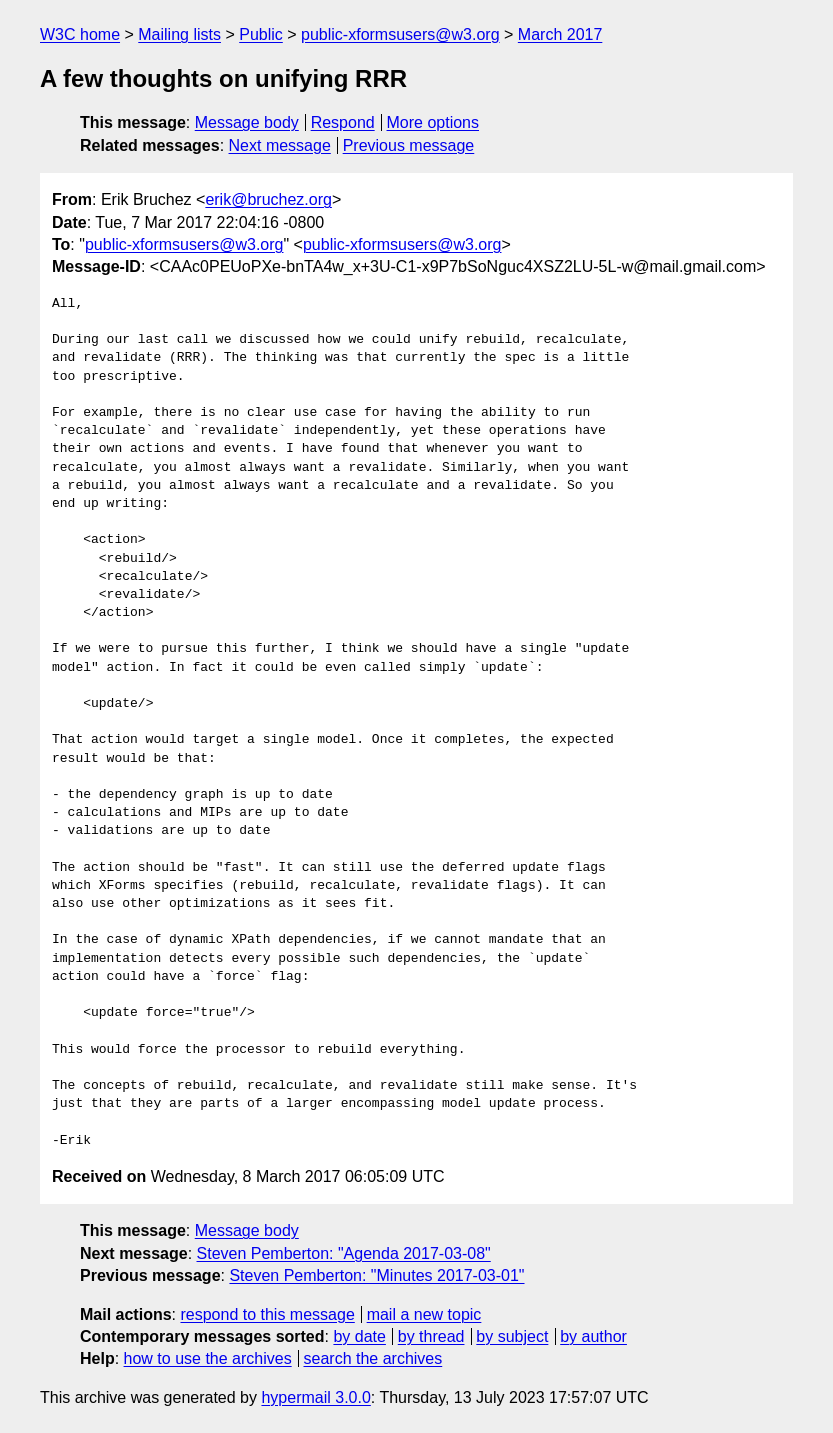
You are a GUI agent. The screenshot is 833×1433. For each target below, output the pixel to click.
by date (359, 1336)
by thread (431, 1336)
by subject (512, 1336)
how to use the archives (208, 1358)
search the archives (373, 1358)
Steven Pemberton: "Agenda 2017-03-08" (344, 1253)
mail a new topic (424, 1314)
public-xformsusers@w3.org (400, 34)
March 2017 (560, 34)
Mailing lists (179, 34)
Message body (247, 122)
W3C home (80, 34)
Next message (280, 145)
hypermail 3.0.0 (315, 1397)
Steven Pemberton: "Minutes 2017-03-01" (376, 1275)
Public (261, 34)
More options (433, 122)
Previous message (409, 145)
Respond (343, 122)
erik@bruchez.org (268, 199)
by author (593, 1336)
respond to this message (267, 1314)
